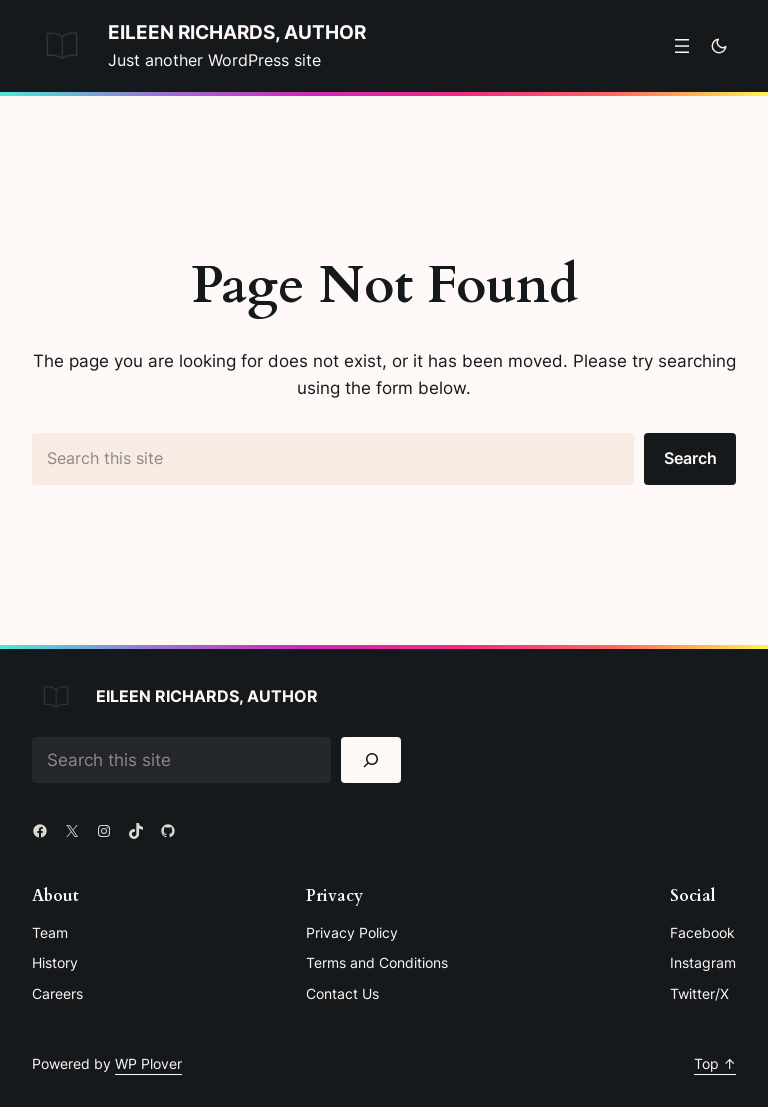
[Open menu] (682, 46)
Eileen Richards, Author (237, 32)
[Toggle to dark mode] (719, 46)
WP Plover (148, 1063)
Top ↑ (715, 1063)
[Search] (371, 760)
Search (690, 458)
